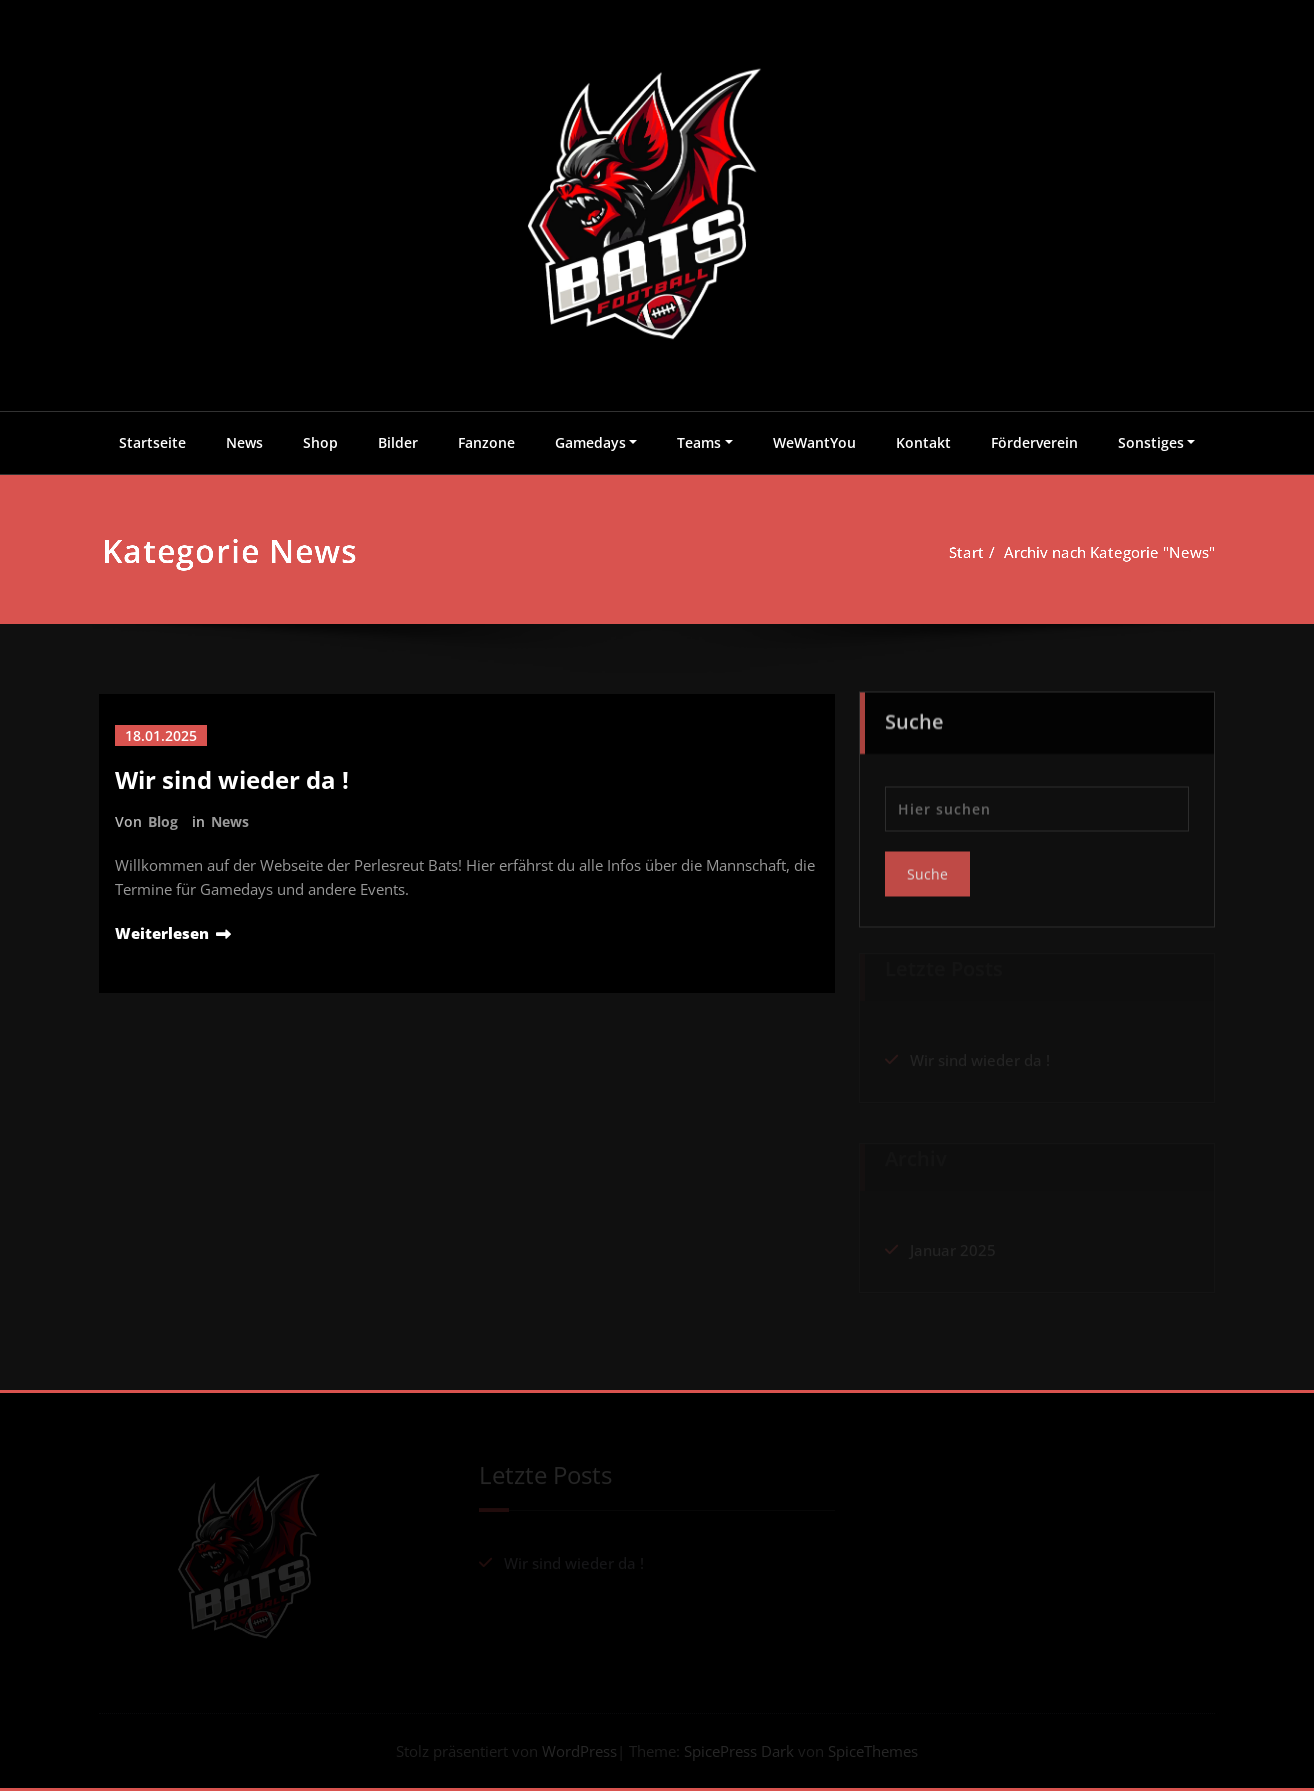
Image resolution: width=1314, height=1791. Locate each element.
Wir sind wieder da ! (232, 779)
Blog (163, 821)
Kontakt (923, 442)
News (244, 442)
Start (976, 552)
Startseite (152, 442)
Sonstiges (1151, 442)
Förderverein (1034, 442)
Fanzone (486, 442)
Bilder (398, 442)
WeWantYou (814, 442)
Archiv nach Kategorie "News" (1116, 552)
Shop (320, 442)
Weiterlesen (162, 933)
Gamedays (590, 442)
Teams (699, 442)
